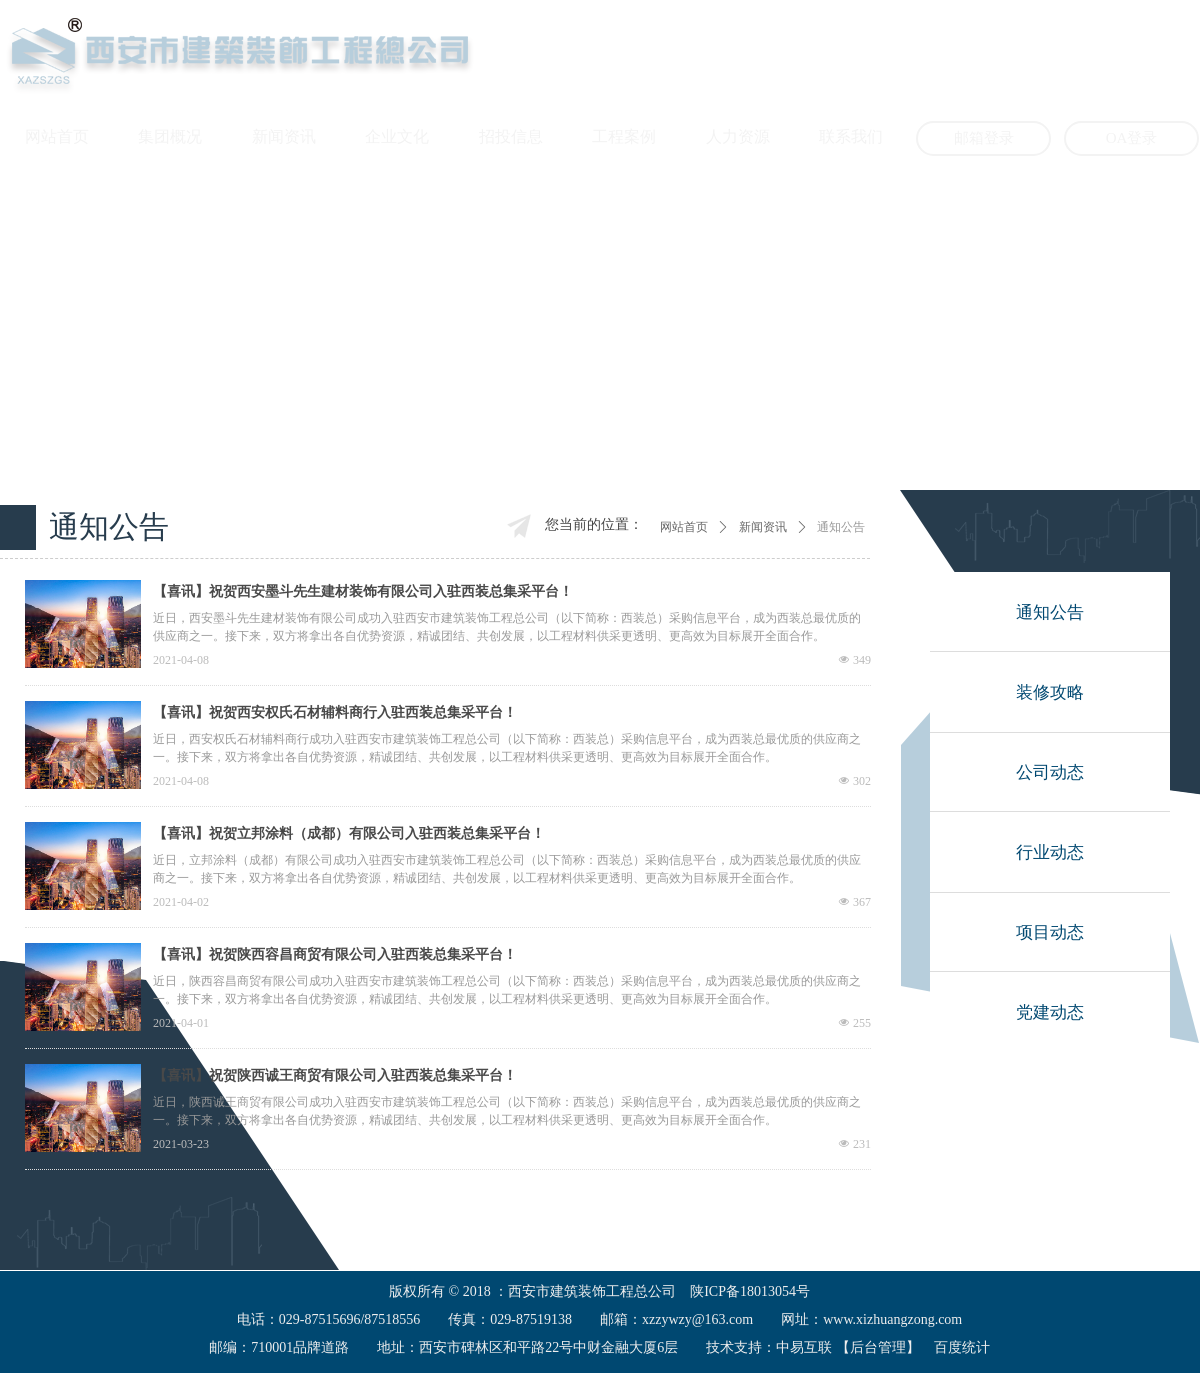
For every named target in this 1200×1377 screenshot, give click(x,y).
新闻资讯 (763, 527)
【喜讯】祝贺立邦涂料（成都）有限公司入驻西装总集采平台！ (349, 833)
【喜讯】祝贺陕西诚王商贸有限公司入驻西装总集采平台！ (335, 1075)
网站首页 (684, 527)
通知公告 (841, 527)
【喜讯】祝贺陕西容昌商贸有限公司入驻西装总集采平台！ (335, 954)
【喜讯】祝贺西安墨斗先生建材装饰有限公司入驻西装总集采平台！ (363, 591)
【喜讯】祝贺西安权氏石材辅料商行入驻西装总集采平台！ (335, 712)
